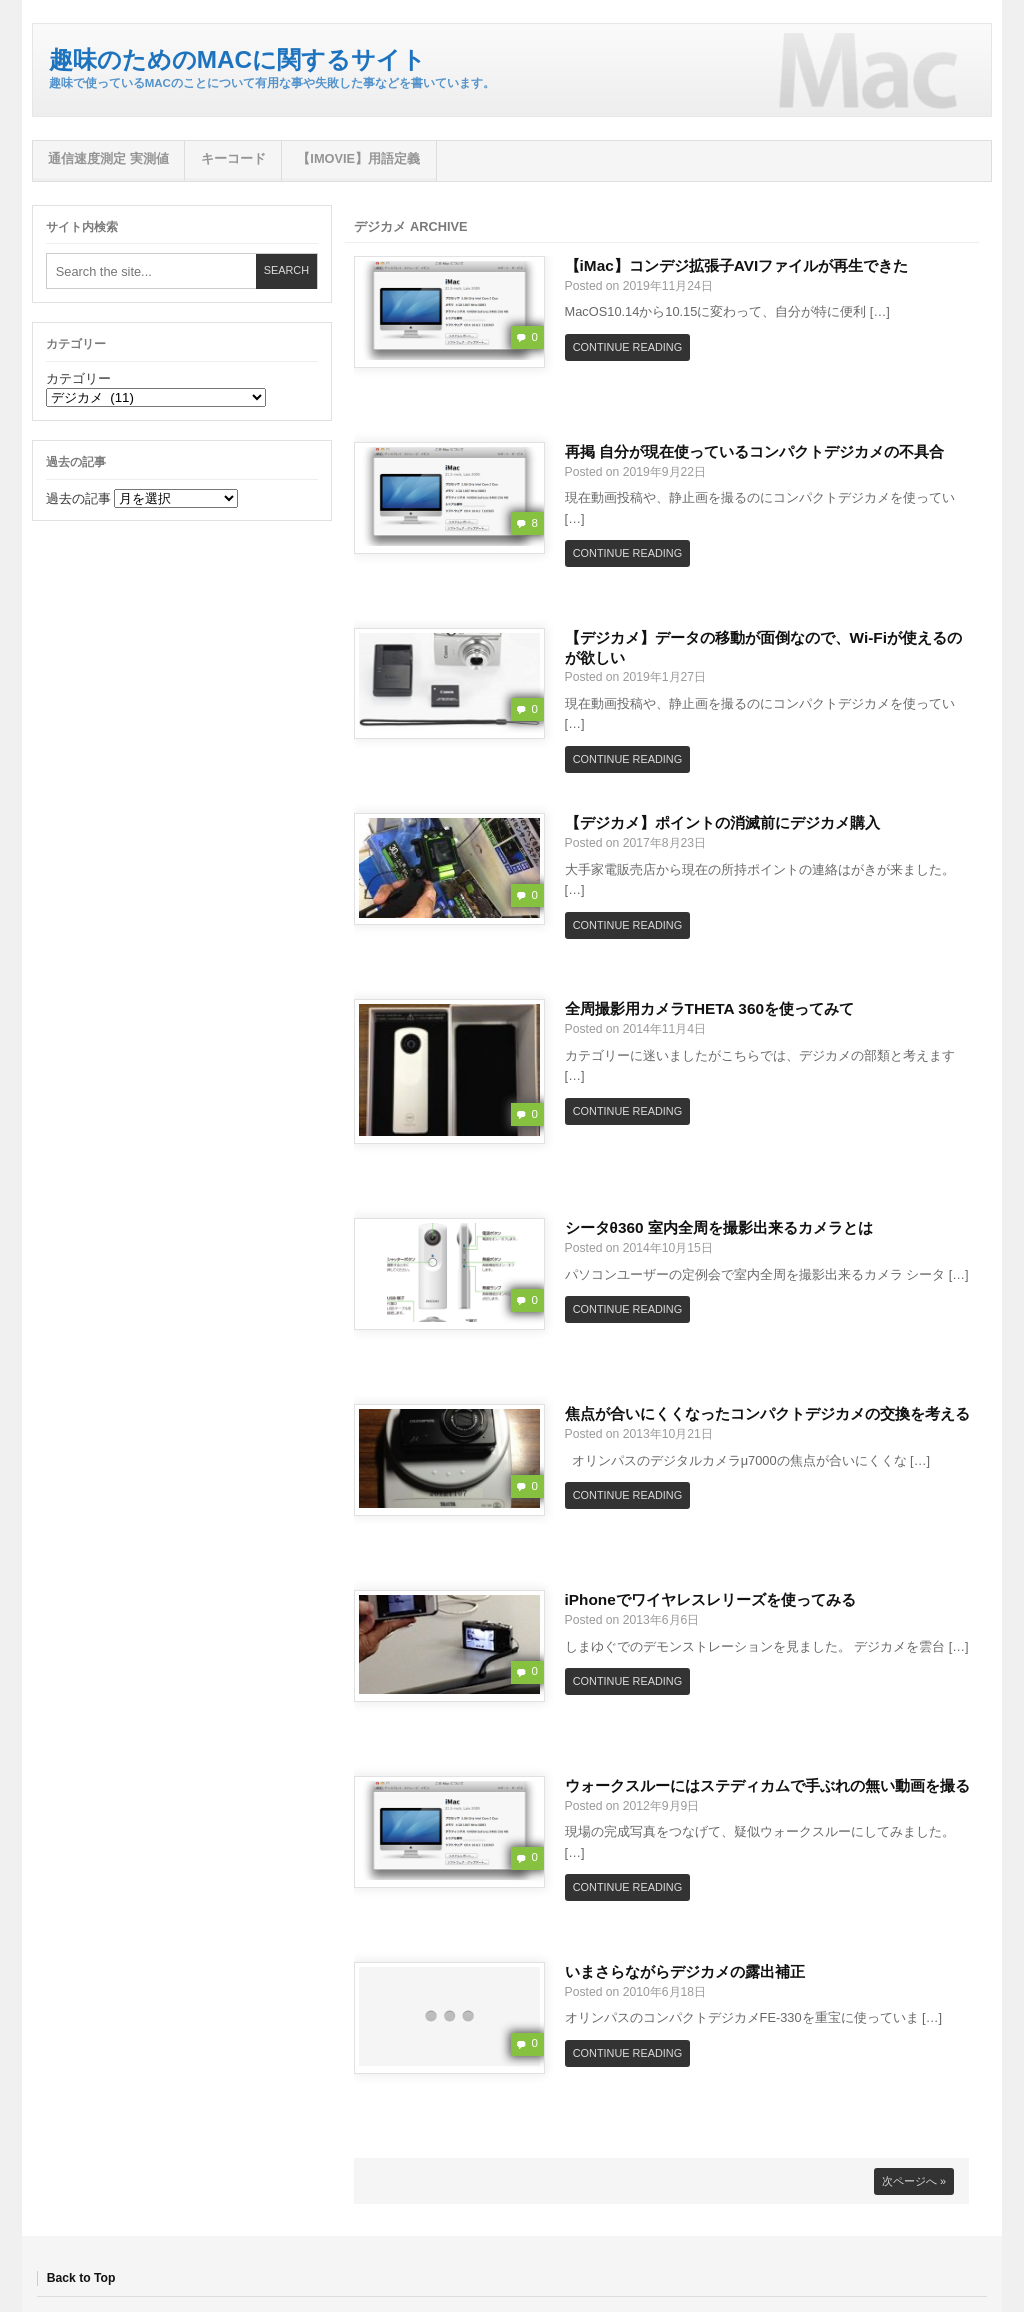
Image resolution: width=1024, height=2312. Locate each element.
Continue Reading (627, 347)
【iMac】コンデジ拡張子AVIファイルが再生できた (737, 265)
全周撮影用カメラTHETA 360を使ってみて (709, 1008)
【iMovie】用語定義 (358, 158)
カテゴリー (78, 378)
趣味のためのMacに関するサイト (237, 59)
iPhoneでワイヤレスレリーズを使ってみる (710, 1599)
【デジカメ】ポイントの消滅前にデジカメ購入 (722, 822)
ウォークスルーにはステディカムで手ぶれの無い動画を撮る (767, 1785)
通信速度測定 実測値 (108, 158)
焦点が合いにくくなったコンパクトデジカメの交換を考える (767, 1413)
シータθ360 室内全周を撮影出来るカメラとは (719, 1227)
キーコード (233, 158)
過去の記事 (78, 498)
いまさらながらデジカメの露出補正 (685, 1971)
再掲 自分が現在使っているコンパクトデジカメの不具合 (754, 451)
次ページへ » (914, 2181)
